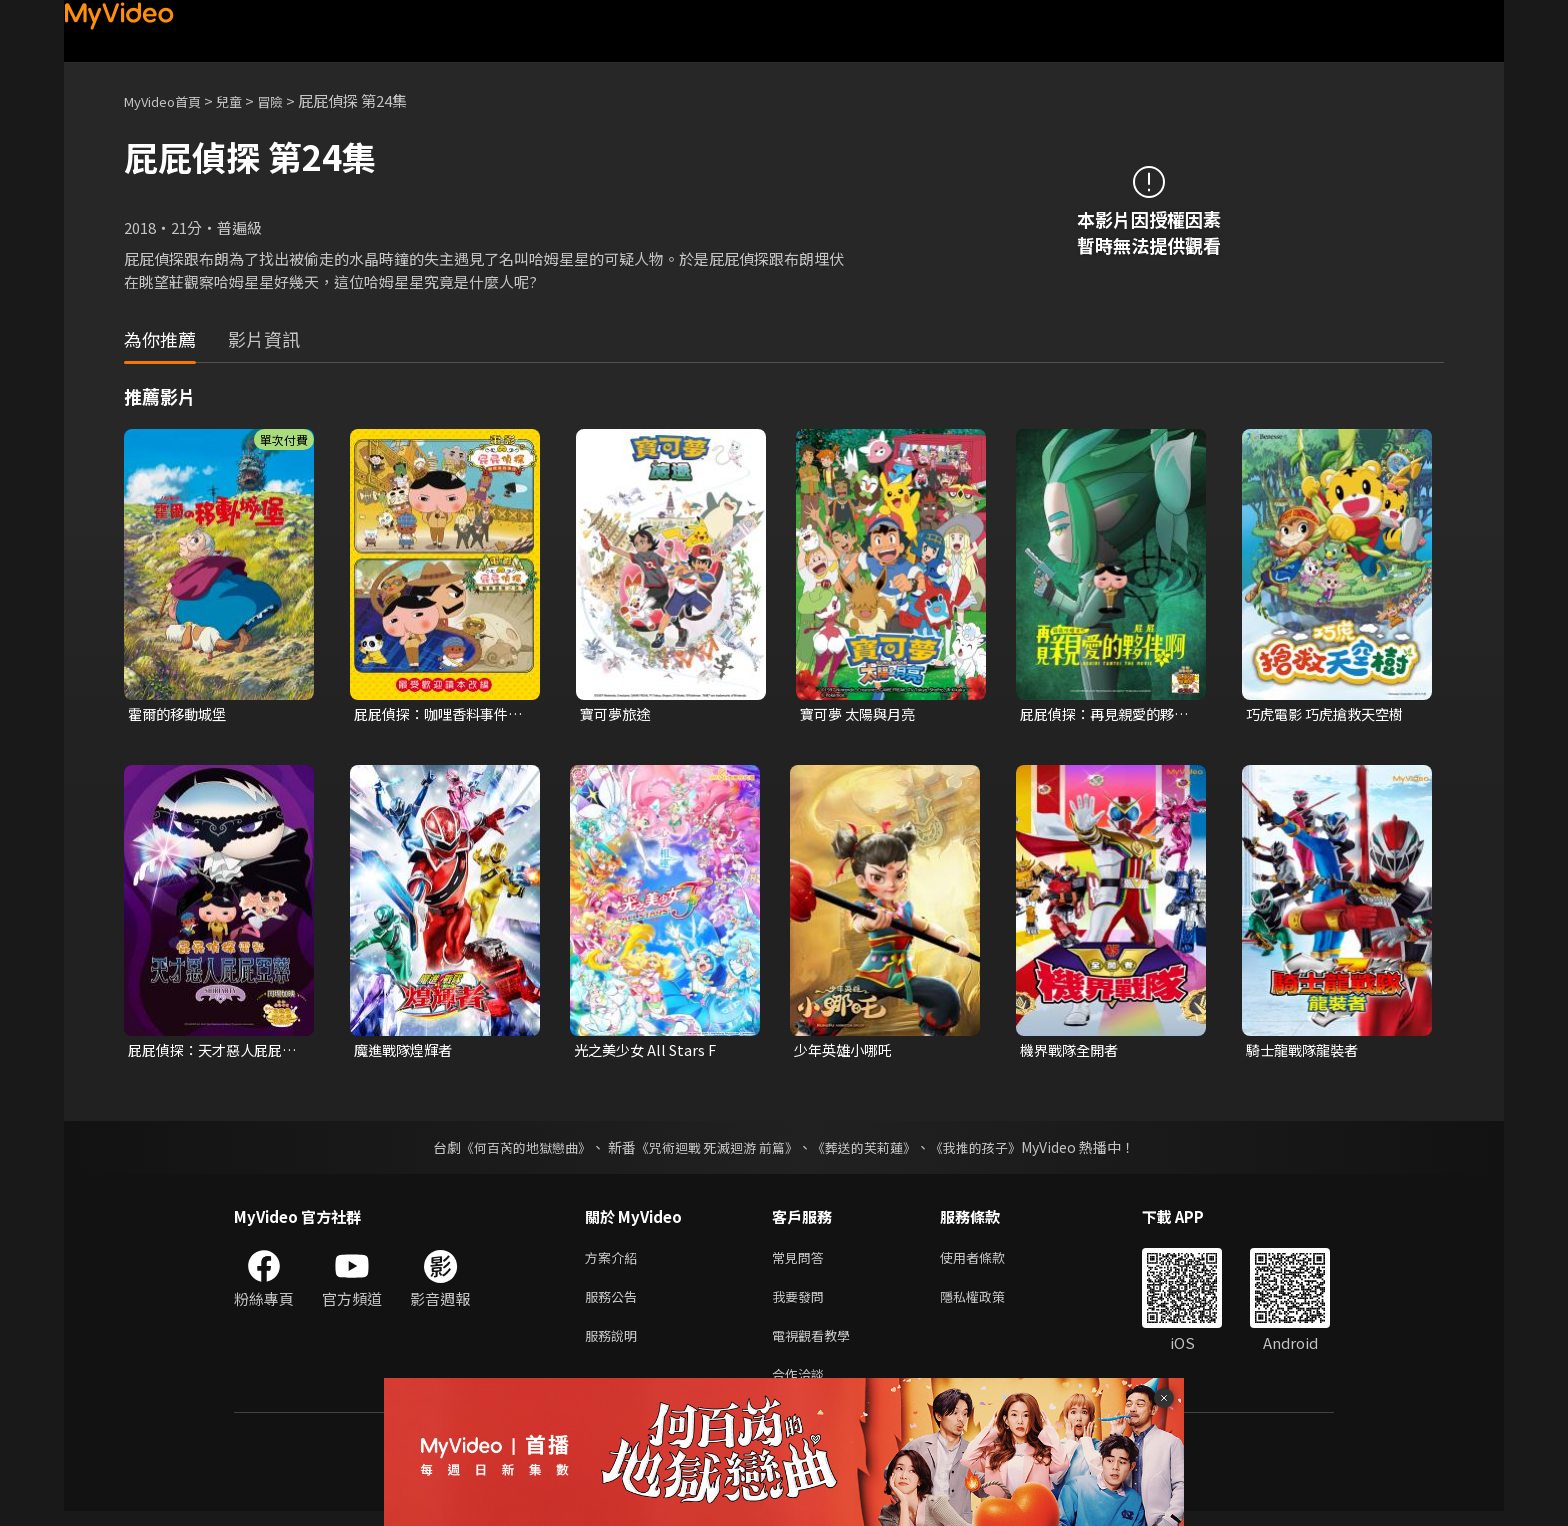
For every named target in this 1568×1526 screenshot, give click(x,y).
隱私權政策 (989, 1303)
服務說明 (615, 1345)
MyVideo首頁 (169, 100)
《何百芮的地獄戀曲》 (513, 1150)
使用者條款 (989, 1261)
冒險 (290, 100)
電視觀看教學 (817, 1345)
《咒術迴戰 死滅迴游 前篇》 (715, 1150)
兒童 (245, 100)
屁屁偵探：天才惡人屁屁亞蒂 (210, 1053)
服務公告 (615, 1303)
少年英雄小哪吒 (846, 1052)
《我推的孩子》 (991, 1150)
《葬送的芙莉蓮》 (872, 1150)
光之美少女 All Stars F (649, 1052)
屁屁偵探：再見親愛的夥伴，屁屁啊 (1102, 715)
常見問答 (802, 1261)
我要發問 (802, 1303)
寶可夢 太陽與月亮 (861, 714)
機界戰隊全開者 (1072, 1052)
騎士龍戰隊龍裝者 (1306, 1052)
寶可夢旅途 (617, 714)
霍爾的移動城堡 (180, 714)
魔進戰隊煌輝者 (406, 1052)
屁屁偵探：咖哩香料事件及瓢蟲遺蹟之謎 (436, 715)
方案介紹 (615, 1261)
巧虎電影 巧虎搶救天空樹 (1330, 714)
